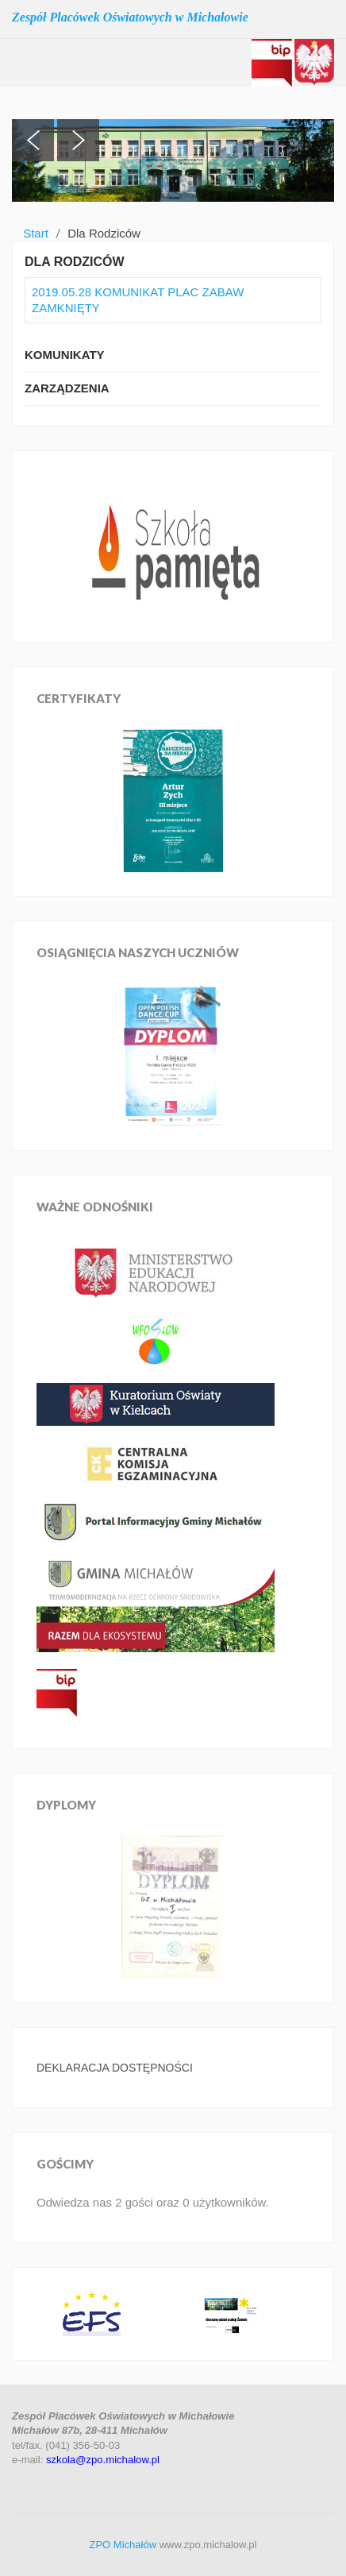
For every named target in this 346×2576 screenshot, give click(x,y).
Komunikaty (65, 354)
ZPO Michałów (123, 2545)
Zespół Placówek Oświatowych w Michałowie (130, 17)
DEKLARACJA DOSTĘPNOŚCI (115, 2067)
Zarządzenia (67, 388)
